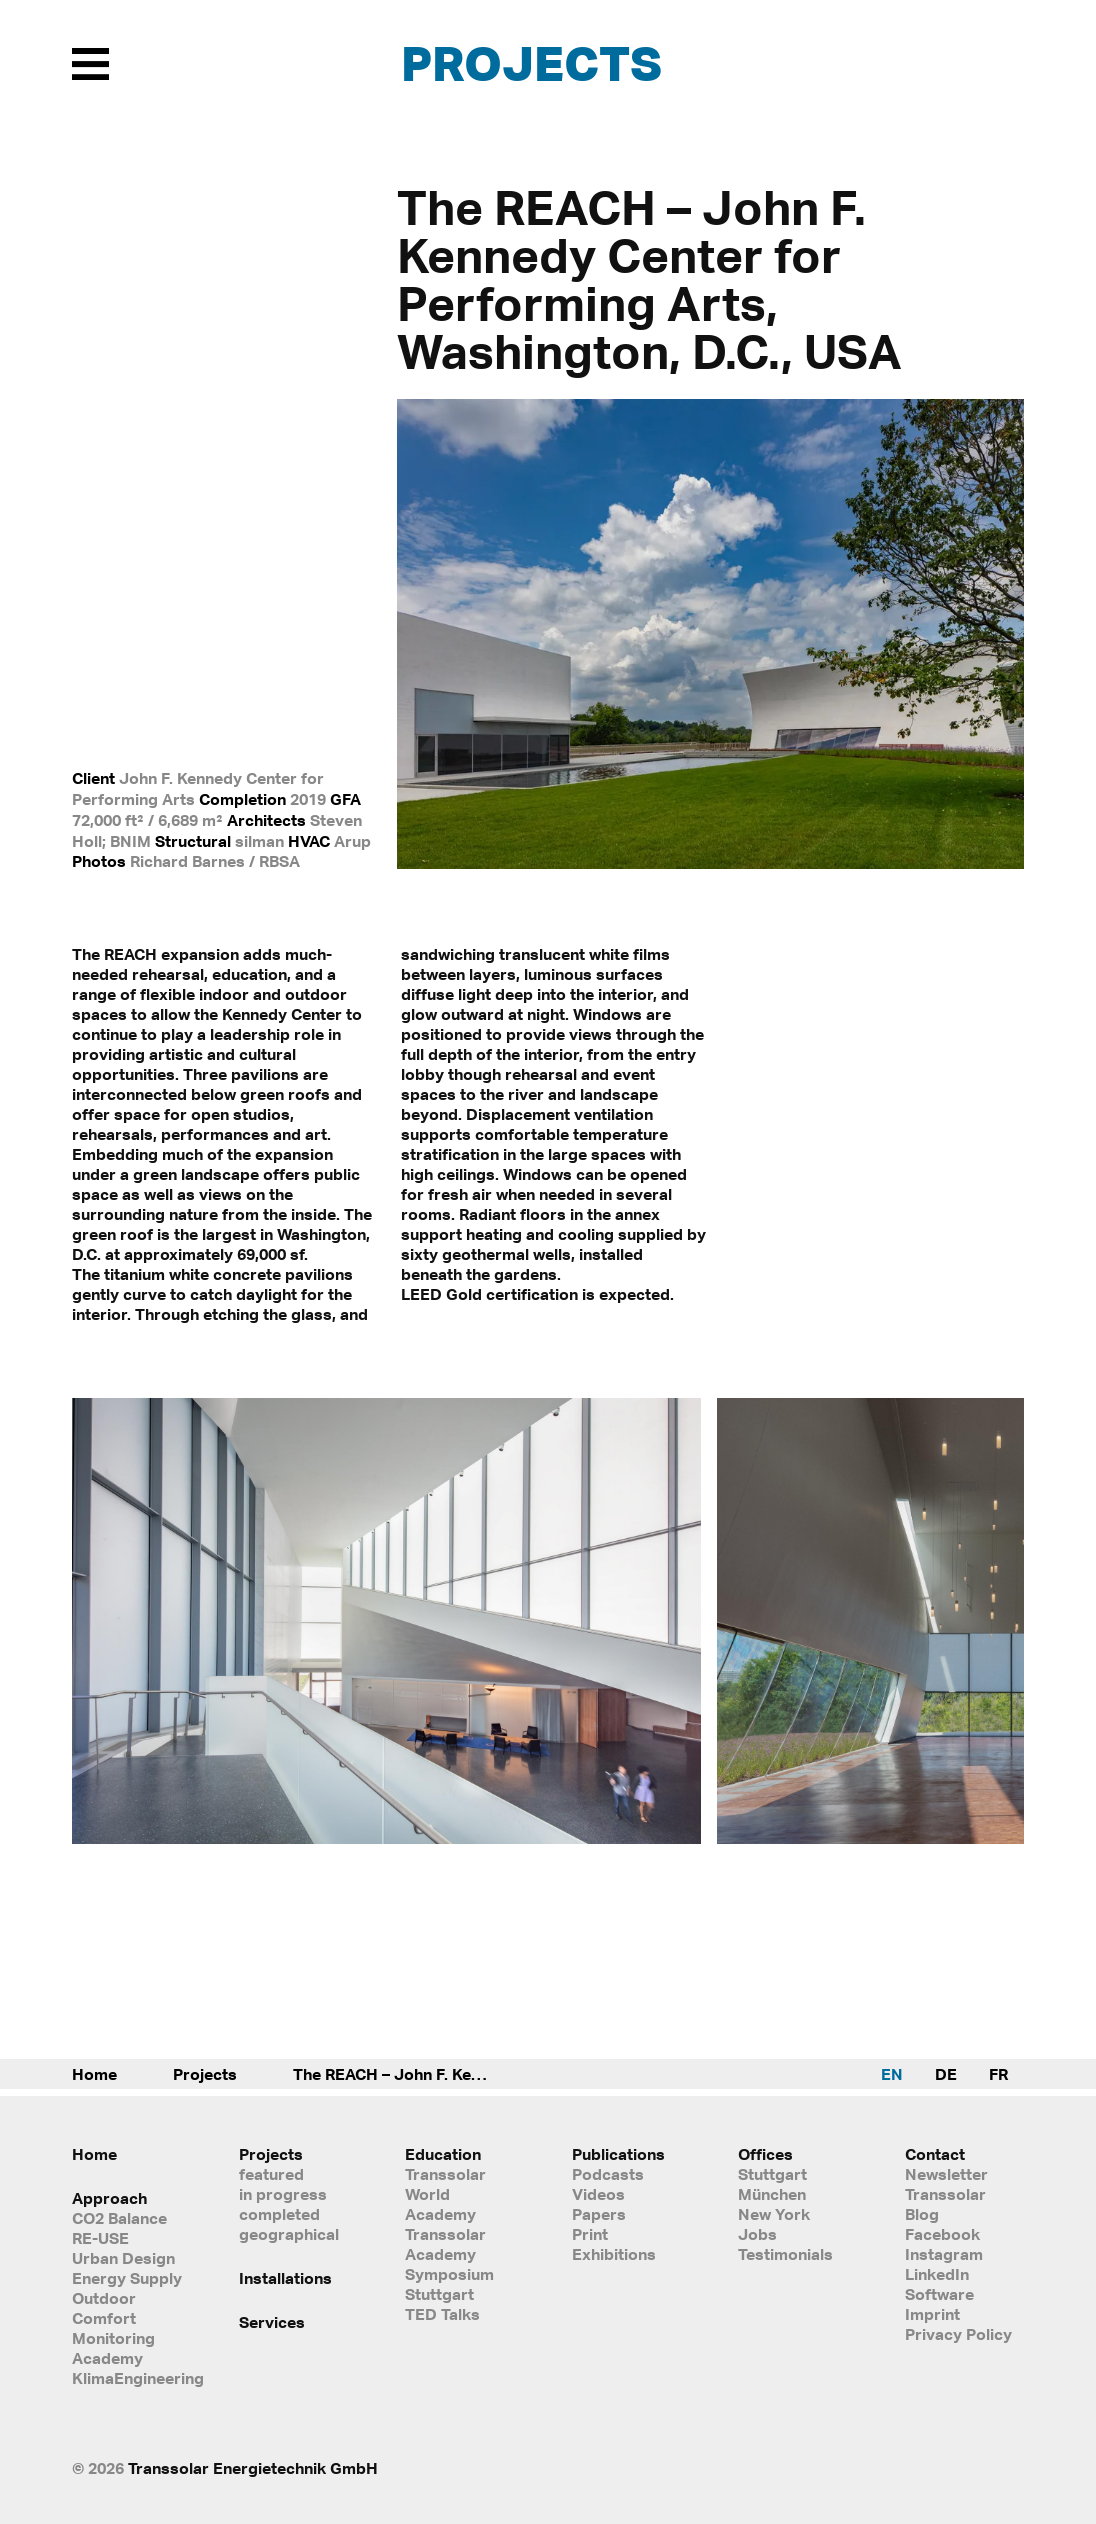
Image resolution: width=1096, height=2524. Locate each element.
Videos (598, 2194)
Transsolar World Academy (445, 2194)
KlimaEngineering (131, 2378)
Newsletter (946, 2174)
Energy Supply (127, 2278)
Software (939, 2294)
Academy (107, 2358)
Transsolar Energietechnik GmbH (253, 2468)
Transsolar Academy (445, 2244)
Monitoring (113, 2338)
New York (774, 2214)
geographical (289, 2234)
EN (892, 2074)
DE (946, 2074)
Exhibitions (614, 2254)
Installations (285, 2278)
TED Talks (442, 2314)
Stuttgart (772, 2174)
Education (443, 2154)
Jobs (757, 2234)
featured (271, 2174)
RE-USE (100, 2238)
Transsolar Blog (945, 2204)
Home (94, 2074)
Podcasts (608, 2174)
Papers (599, 2214)
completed (279, 2214)
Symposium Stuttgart (449, 2284)
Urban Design (123, 2258)
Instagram (944, 2254)
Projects (531, 62)
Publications (618, 2154)
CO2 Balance (119, 2218)
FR (998, 2074)
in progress (283, 2194)
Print (590, 2234)
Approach (109, 2198)
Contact (935, 2154)
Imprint (932, 2314)
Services (272, 2322)
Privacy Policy (958, 2334)
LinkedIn (937, 2274)
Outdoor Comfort (104, 2308)
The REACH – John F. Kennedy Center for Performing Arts (413, 2074)
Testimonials (785, 2254)
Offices (765, 2154)
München (772, 2194)
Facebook (942, 2234)
